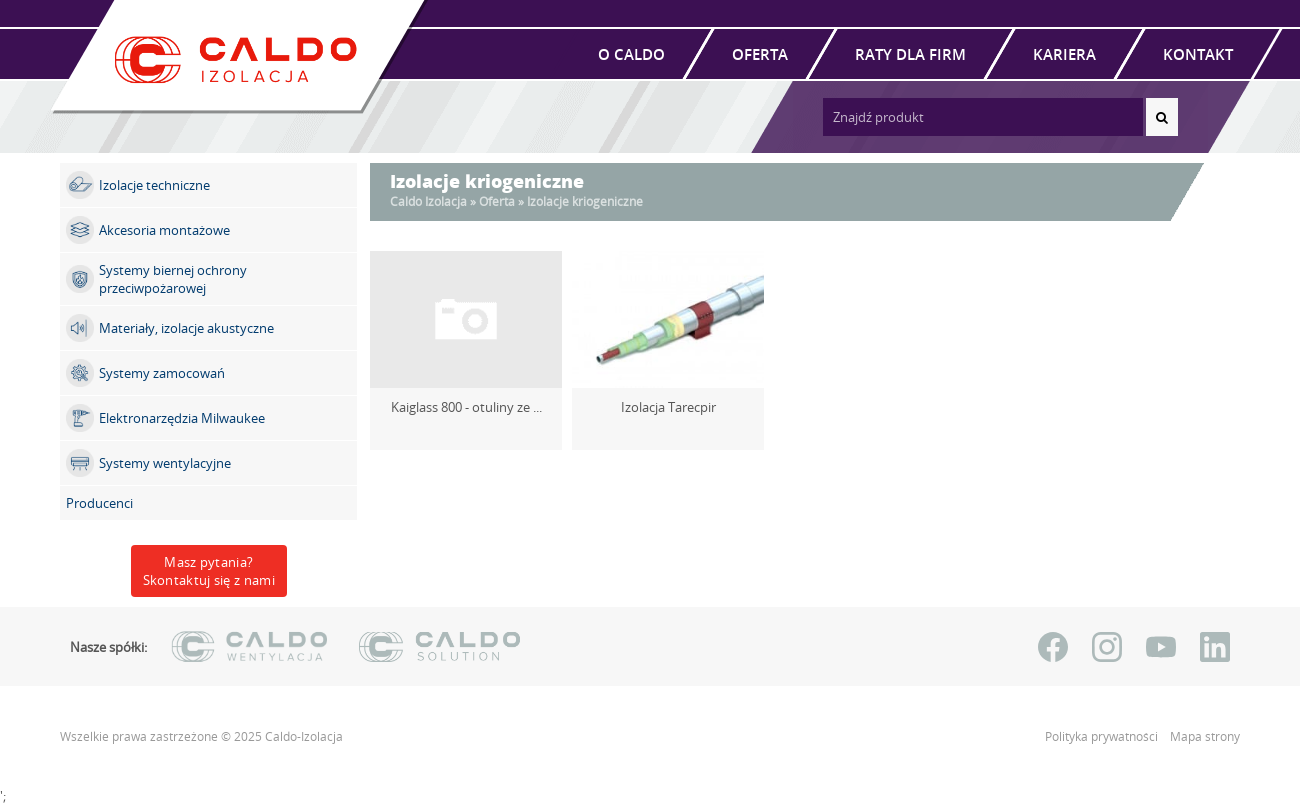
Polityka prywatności (1103, 736)
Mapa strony (1205, 736)
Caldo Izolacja (428, 201)
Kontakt (1198, 54)
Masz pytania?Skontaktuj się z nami (209, 571)
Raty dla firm (910, 54)
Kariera (1064, 54)
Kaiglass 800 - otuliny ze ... (466, 407)
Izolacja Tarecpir (668, 407)
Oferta (760, 54)
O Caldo (631, 54)
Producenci (99, 503)
